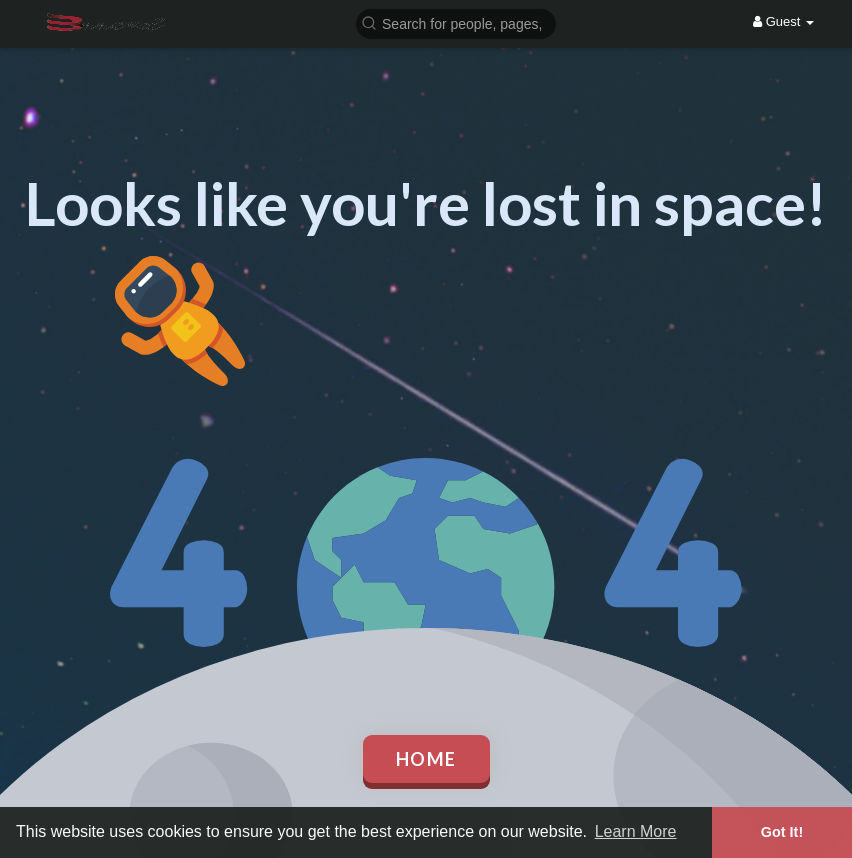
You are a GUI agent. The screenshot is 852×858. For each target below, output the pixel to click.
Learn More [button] (636, 831)
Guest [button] (783, 21)
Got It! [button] (782, 832)
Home (426, 759)
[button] (456, 22)
